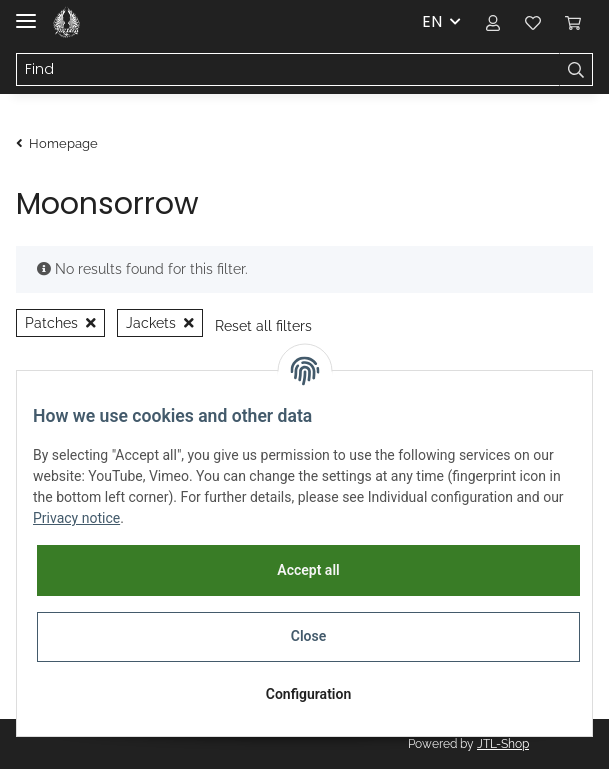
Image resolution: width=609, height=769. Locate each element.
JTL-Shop (503, 744)
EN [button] (432, 21)
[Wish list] (533, 22)
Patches (60, 323)
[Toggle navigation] (26, 12)
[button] (493, 22)
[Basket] (573, 22)
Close (308, 636)
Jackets (160, 323)
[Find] (288, 70)
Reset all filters (263, 326)
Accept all (308, 570)
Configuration (308, 694)
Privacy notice (76, 518)
